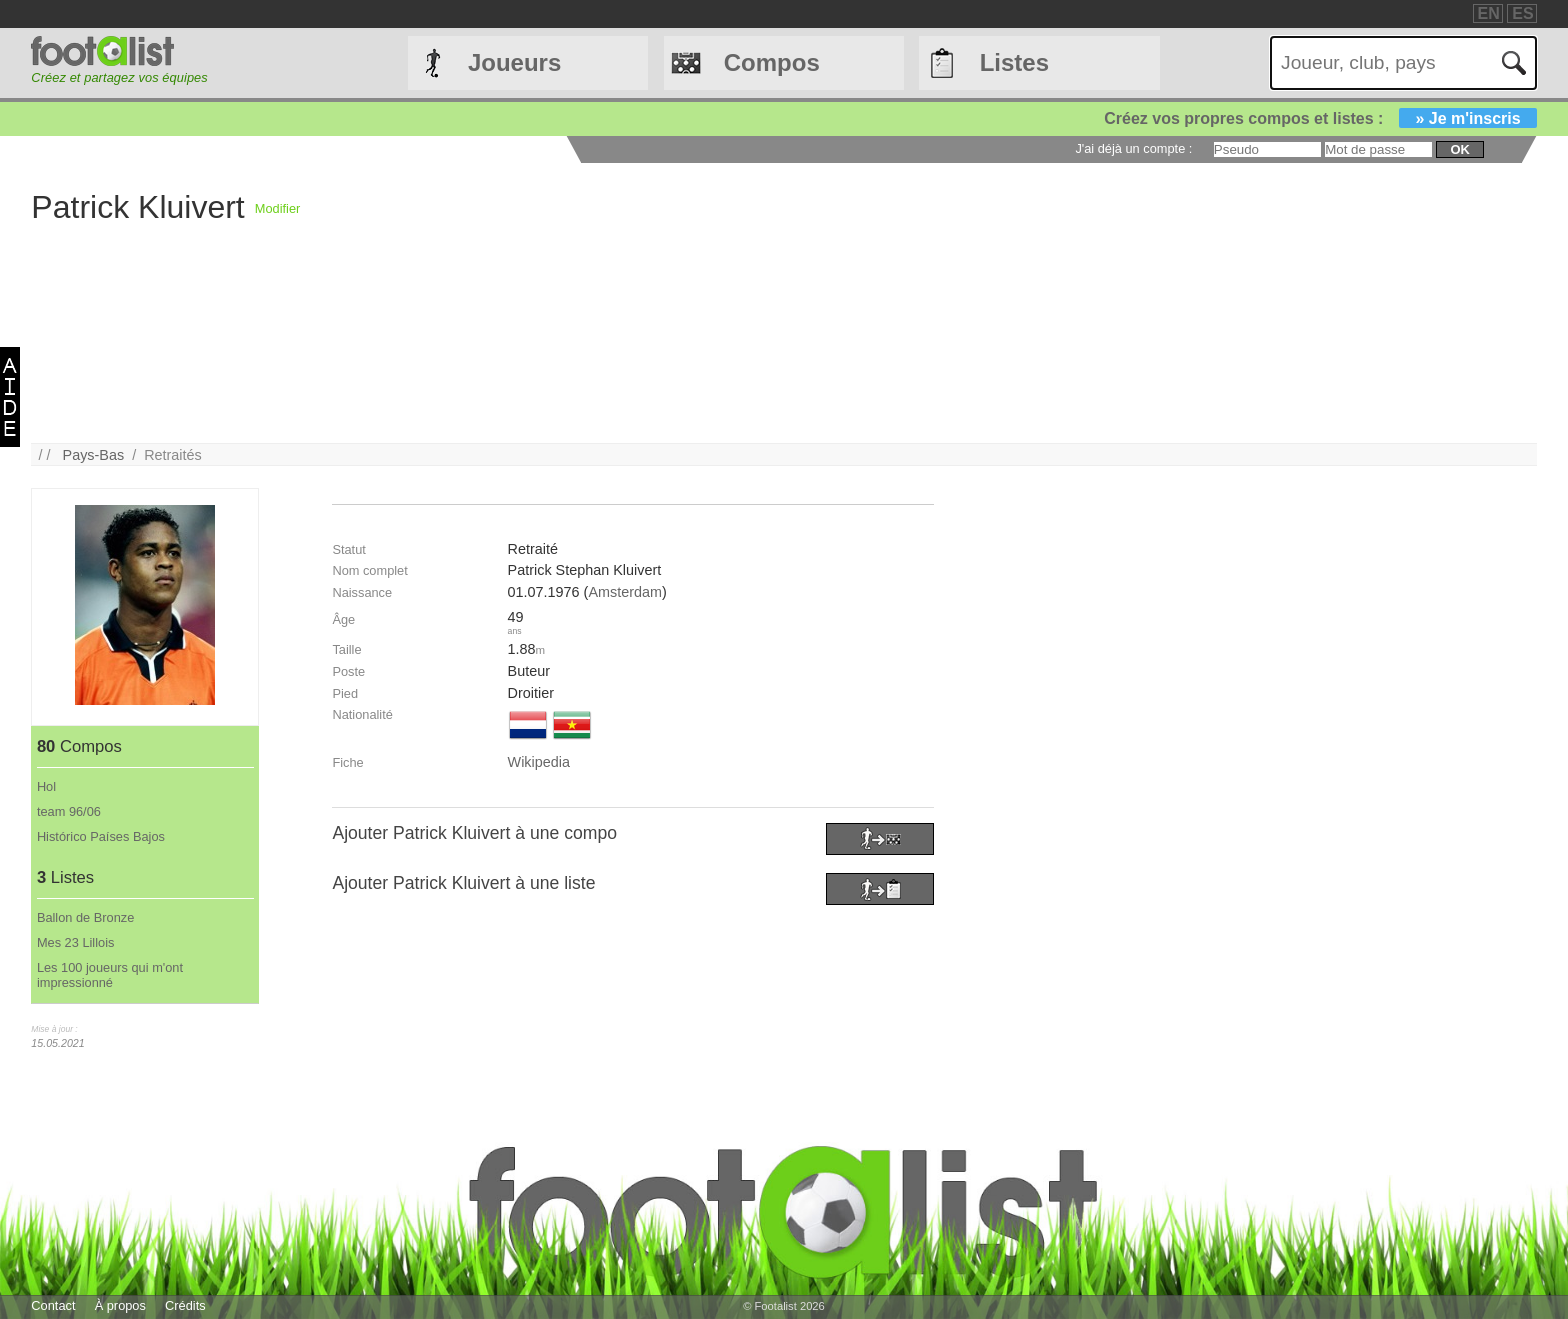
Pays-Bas (94, 455)
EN (1489, 13)
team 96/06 (69, 811)
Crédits (185, 1305)
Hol (46, 786)
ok (1459, 149)
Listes (1014, 62)
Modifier (278, 208)
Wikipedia (539, 762)
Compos (772, 62)
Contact (53, 1305)
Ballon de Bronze (85, 917)
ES (1522, 13)
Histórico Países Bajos (101, 836)
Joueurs (514, 62)
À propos (120, 1305)
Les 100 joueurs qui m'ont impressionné (110, 975)
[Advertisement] (900, 303)
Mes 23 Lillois (76, 942)
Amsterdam (625, 592)
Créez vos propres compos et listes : (1320, 118)
